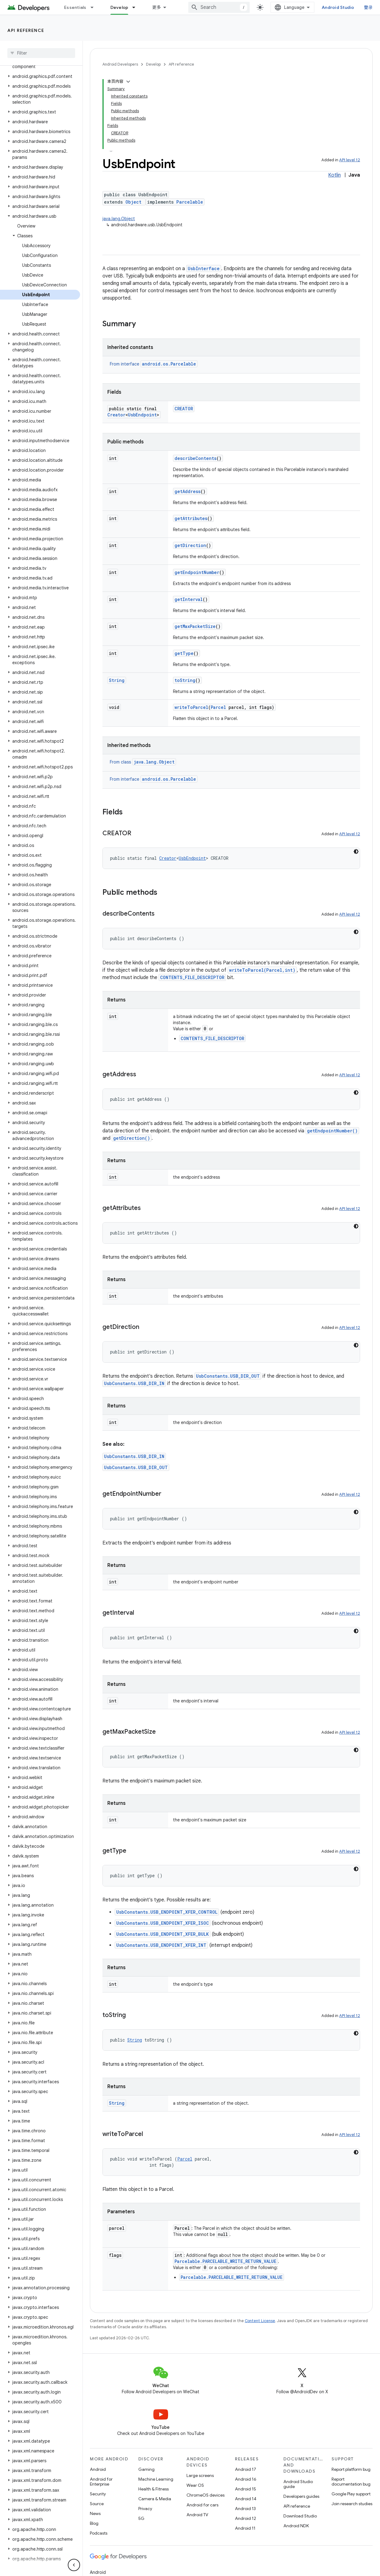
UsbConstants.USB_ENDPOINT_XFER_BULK (162, 1934)
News (95, 2513)
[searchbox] (41, 53)
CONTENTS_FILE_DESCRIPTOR (192, 977)
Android (98, 2469)
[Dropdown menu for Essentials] (94, 7)
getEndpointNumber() (332, 1131)
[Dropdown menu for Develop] (136, 7)
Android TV (197, 2514)
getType (184, 653)
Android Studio (338, 7)
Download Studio (300, 2516)
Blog (94, 2523)
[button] (40, 76)
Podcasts (98, 2533)
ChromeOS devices (205, 2495)
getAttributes (191, 518)
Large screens (200, 2475)
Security (98, 2494)
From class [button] (143, 762)
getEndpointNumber (197, 572)
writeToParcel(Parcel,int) (262, 970)
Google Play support (351, 2494)
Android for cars (202, 2505)
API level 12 (349, 160)
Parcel (218, 707)
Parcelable (189, 202)
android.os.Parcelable (169, 364)
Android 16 (245, 2479)
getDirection (190, 545)
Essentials (75, 7)
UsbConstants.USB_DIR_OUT (228, 1376)
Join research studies (352, 2503)
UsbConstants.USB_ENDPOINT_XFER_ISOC (162, 1923)
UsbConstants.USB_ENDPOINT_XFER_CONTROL (166, 1912)
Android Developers (120, 64)
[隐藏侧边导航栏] (74, 2565)
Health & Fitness (153, 2489)
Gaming (146, 2469)
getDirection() (131, 1138)
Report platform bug (351, 2469)
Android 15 (245, 2489)
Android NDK (296, 2525)
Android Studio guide (298, 2484)
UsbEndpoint (142, 415)
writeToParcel (191, 707)
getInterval (189, 599)
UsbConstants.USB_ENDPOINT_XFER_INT (161, 1945)
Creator (116, 415)
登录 (368, 7)
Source (97, 2503)
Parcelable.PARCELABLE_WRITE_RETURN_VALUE (225, 2261)
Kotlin (334, 175)
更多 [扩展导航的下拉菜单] (156, 7)
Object (133, 202)
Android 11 (245, 2528)
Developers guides (301, 2496)
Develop (153, 64)
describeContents (196, 458)
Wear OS (195, 2485)
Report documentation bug (351, 2481)
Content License (260, 2320)
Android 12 (245, 2518)
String (117, 680)
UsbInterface (204, 268)
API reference (25, 30)
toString (185, 680)
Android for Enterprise (101, 2481)
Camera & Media (154, 2498)
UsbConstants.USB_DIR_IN (134, 1383)
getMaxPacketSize (195, 626)
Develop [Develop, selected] (119, 7)
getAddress (188, 491)
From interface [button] (154, 364)
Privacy (145, 2508)
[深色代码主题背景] (356, 851)
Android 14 (245, 2498)
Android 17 (245, 2469)
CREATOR (184, 408)
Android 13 (245, 2508)
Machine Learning (155, 2479)
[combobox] (219, 7)
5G (141, 2518)
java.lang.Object (118, 218)
